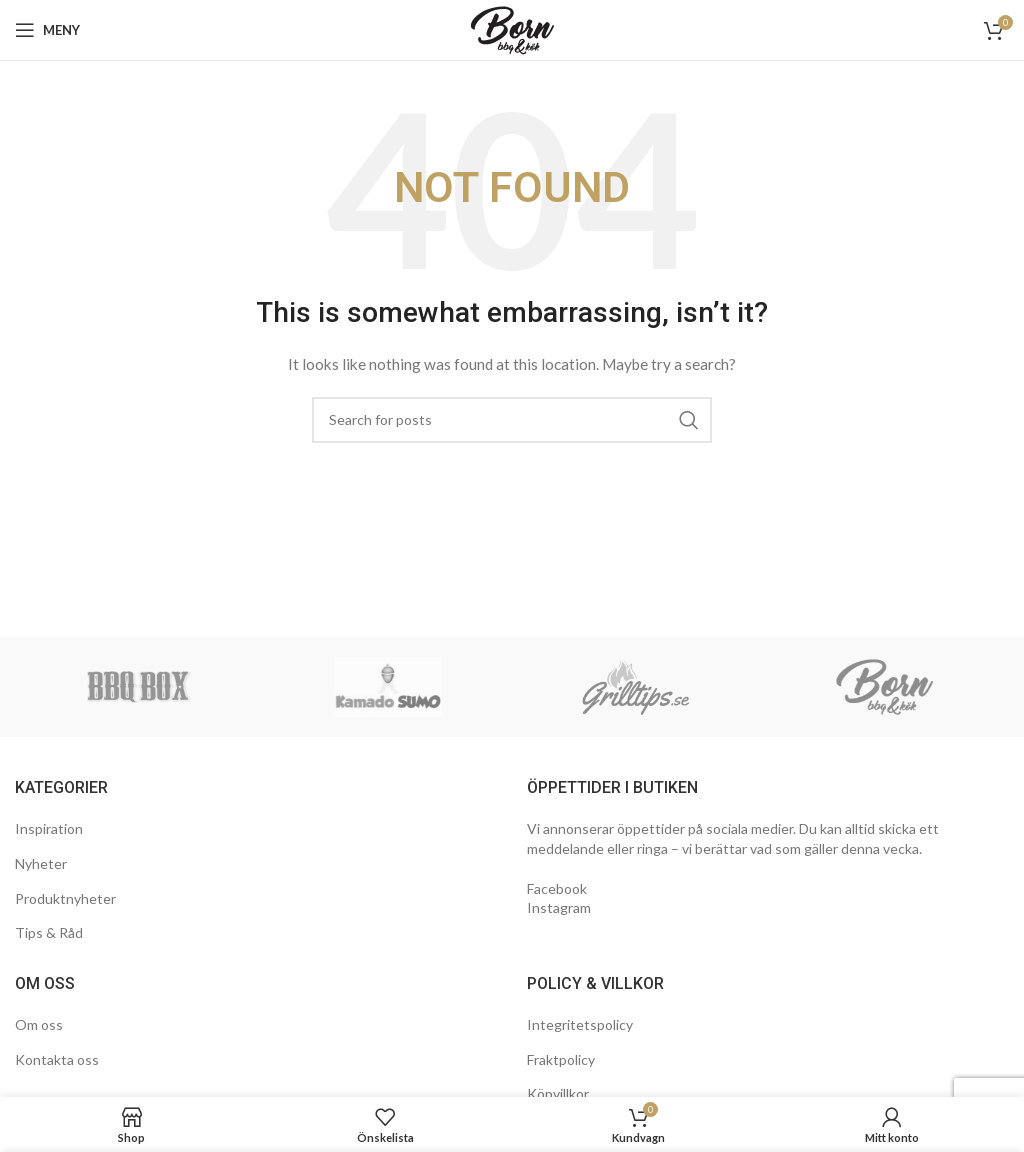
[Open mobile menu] (47, 30)
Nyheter (41, 863)
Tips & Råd (49, 932)
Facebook (557, 888)
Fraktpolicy (561, 1059)
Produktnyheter (65, 898)
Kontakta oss (57, 1059)
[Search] (512, 420)
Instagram (559, 907)
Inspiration (49, 828)
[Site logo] (512, 28)
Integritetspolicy (580, 1024)
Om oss (39, 1024)
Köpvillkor (558, 1093)
